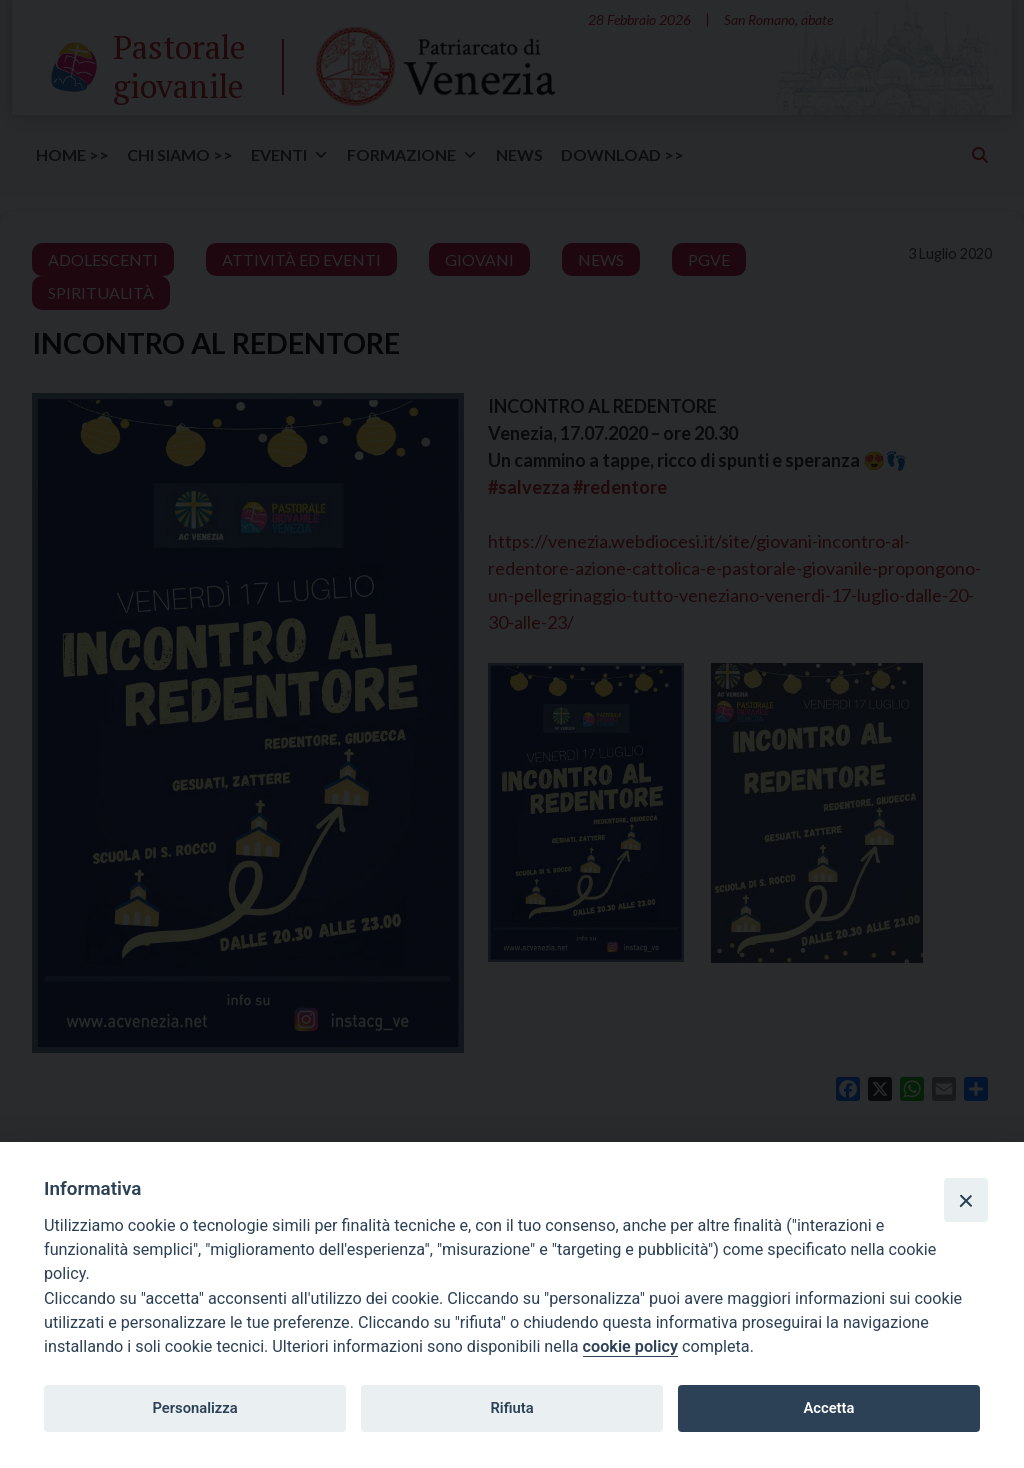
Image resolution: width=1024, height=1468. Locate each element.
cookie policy (630, 1346)
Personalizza (194, 1408)
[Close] (966, 1200)
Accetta (828, 1408)
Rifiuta (511, 1408)
